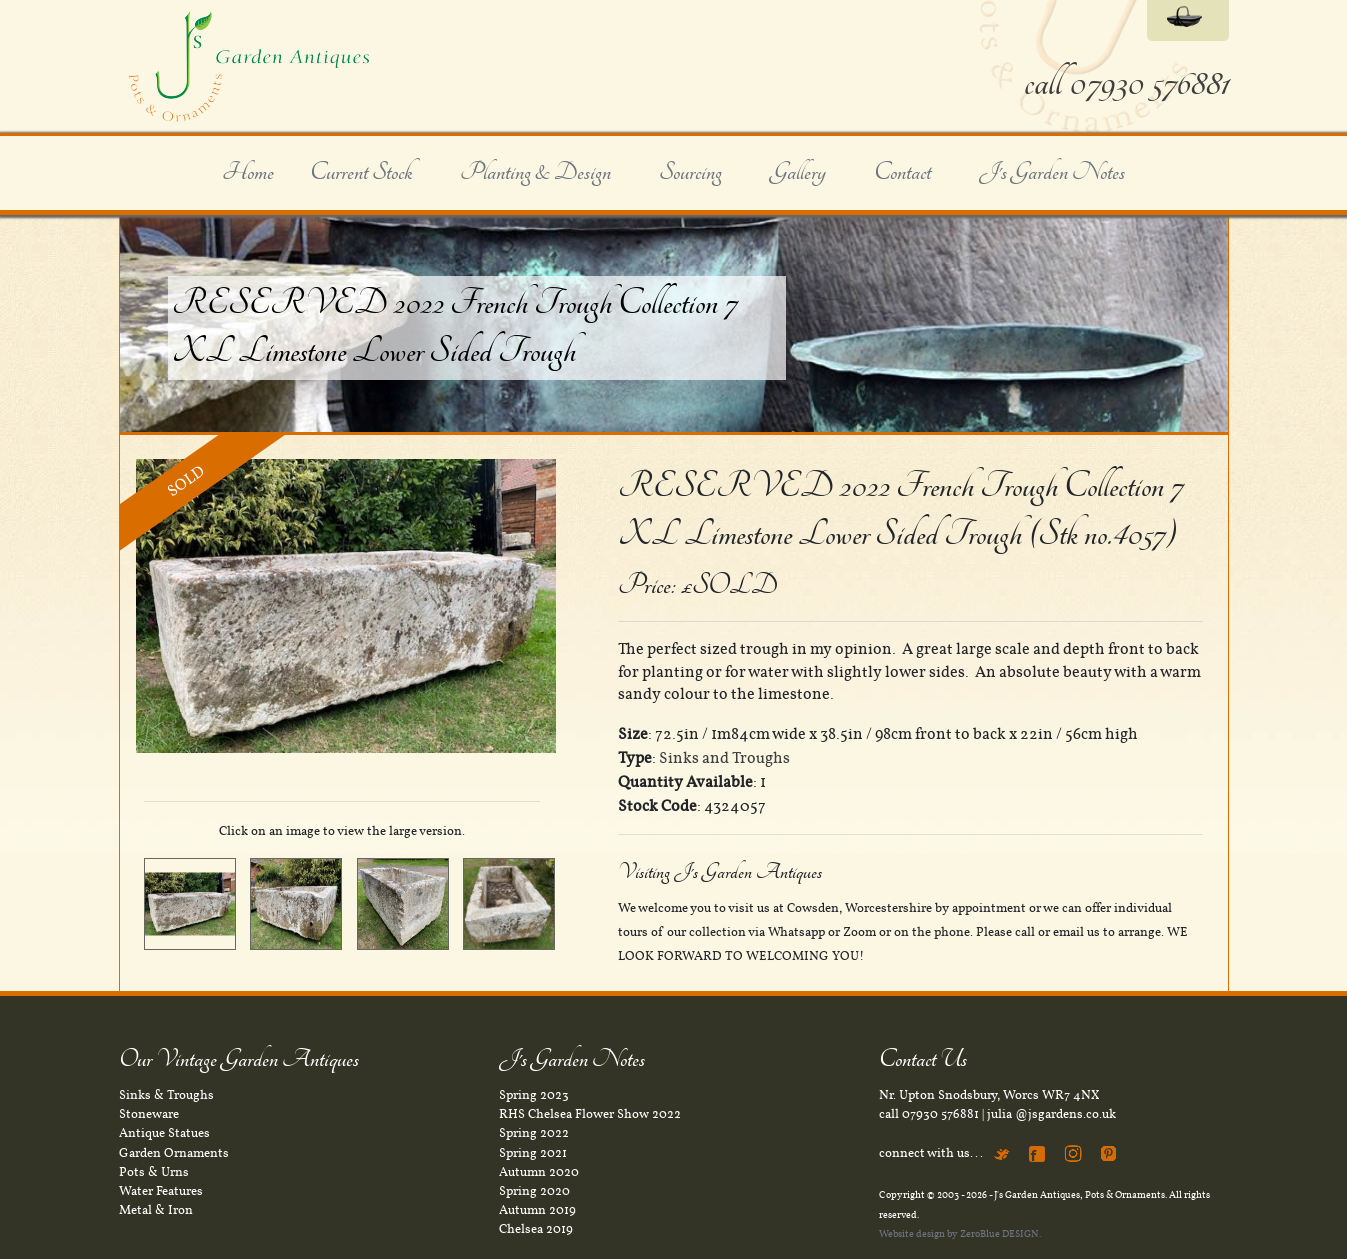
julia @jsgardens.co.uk (1051, 1114)
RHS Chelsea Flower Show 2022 (590, 1114)
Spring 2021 (533, 1153)
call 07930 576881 (1126, 83)
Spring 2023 (534, 1095)
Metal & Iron (156, 1210)
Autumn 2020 (539, 1172)
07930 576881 (940, 1114)
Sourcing (690, 173)
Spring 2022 (534, 1133)
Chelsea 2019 (536, 1229)
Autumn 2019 (537, 1210)
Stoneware (149, 1114)
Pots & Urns (154, 1172)
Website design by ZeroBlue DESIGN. (960, 1233)
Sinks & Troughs (166, 1095)
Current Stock (361, 173)
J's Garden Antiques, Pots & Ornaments (1079, 1194)
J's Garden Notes (1052, 173)
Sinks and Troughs (724, 758)
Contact (902, 173)
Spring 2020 (534, 1191)
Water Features (161, 1191)
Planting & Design (535, 173)
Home (248, 173)
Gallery (798, 173)
